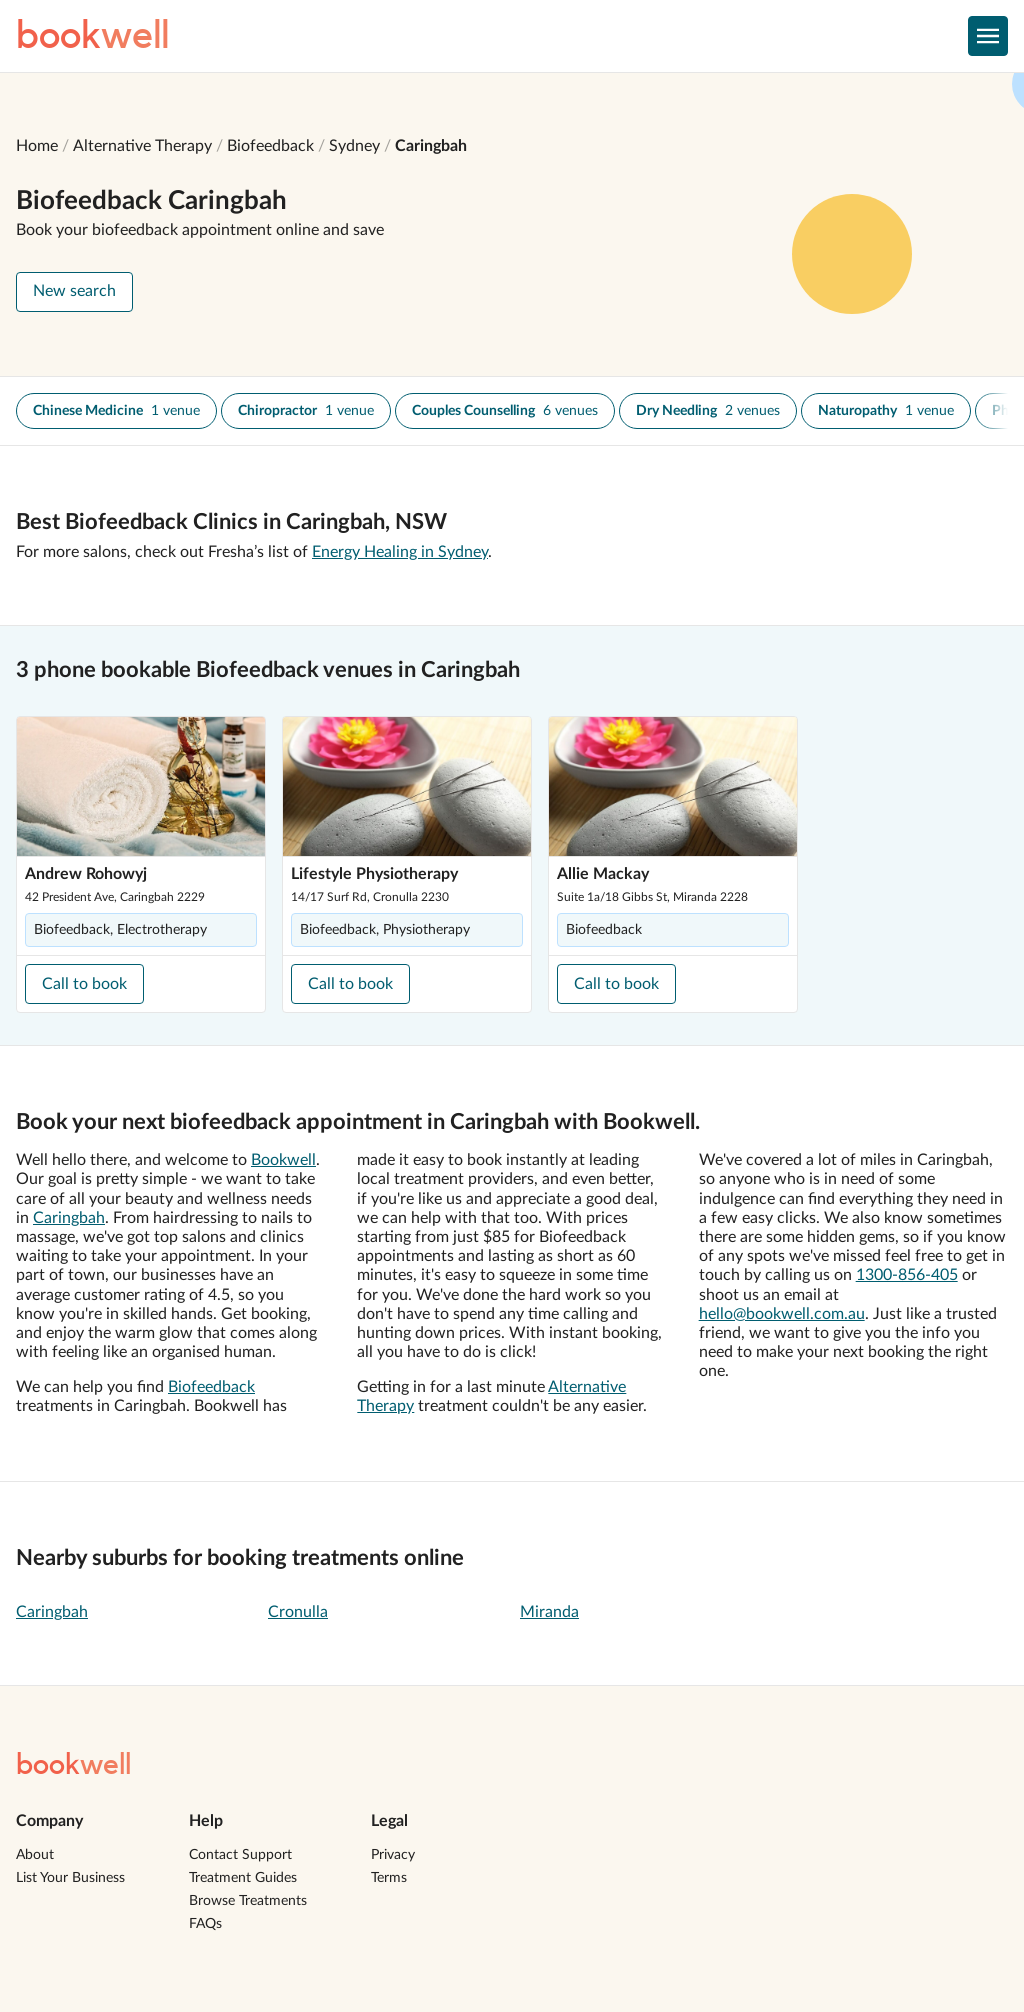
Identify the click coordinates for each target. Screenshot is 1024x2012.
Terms (389, 1878)
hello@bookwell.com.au (782, 1314)
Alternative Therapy (142, 146)
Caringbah (431, 146)
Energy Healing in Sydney (400, 552)
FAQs (205, 1924)
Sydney (354, 146)
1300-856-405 (907, 1275)
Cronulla (298, 1612)
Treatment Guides (243, 1878)
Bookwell (283, 1160)
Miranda (549, 1612)
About (35, 1855)
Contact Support (240, 1855)
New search (74, 291)
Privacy (393, 1855)
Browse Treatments (248, 1901)
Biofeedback (270, 146)
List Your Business (70, 1878)
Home (37, 146)
